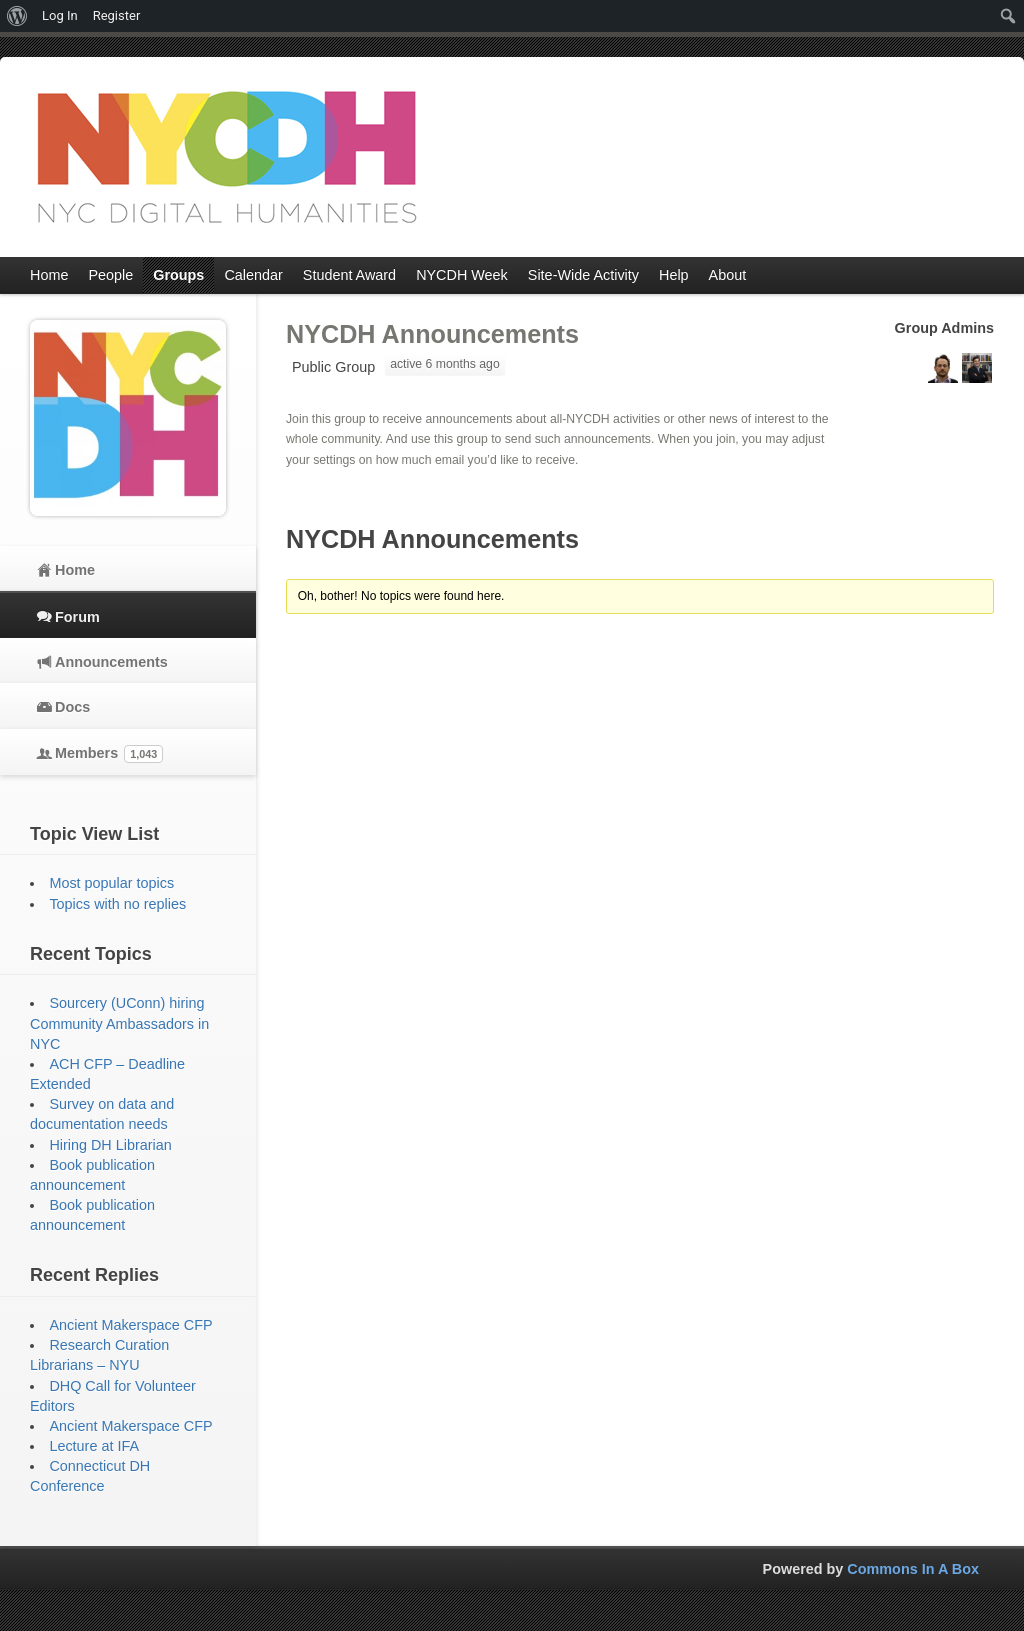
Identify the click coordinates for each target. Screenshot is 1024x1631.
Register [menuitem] (117, 15)
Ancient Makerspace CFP (130, 1325)
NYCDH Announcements (432, 334)
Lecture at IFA (94, 1446)
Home (75, 570)
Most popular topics (111, 883)
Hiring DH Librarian (110, 1145)
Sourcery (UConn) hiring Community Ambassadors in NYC (119, 1023)
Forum (77, 617)
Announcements (111, 662)
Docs (72, 707)
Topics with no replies (117, 904)
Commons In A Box (913, 1569)
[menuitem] (17, 16)
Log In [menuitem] (60, 15)
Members (109, 754)
